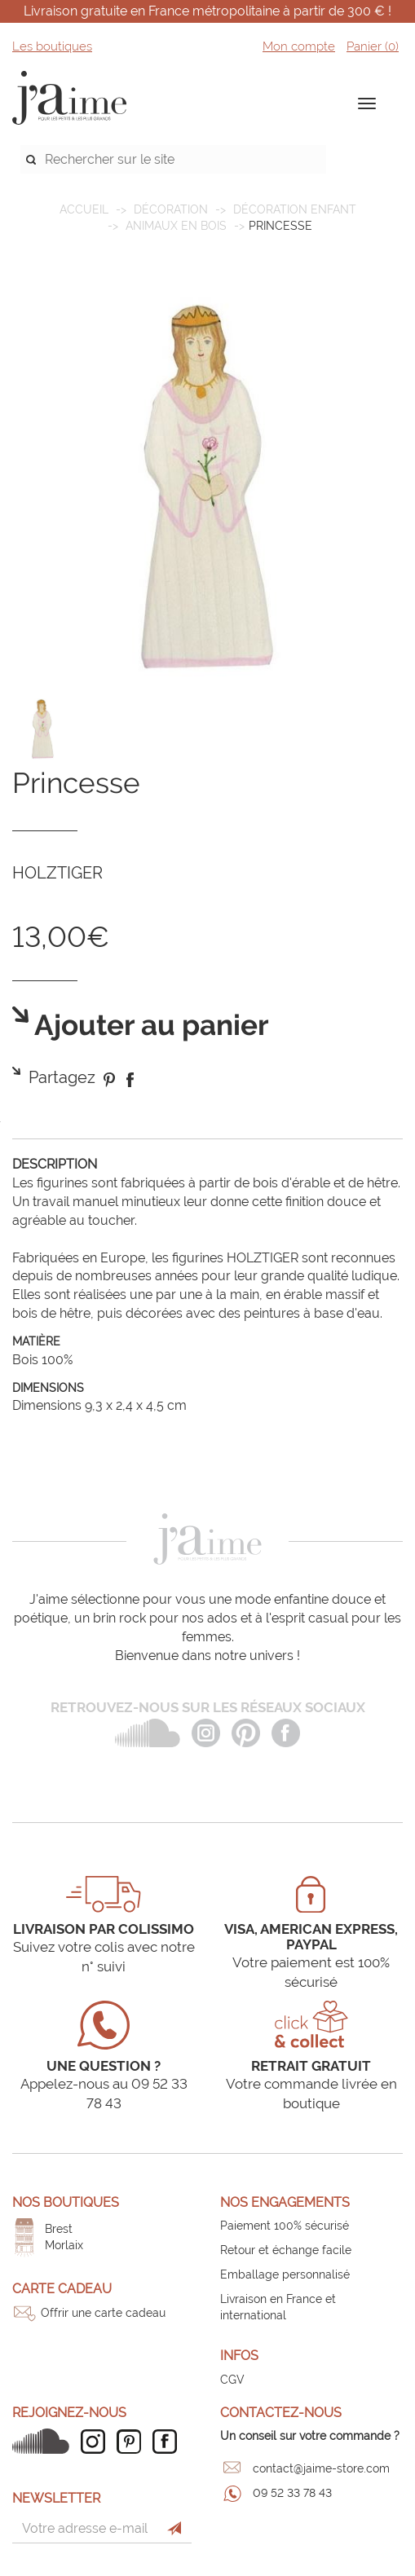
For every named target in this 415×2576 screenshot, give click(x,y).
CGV (232, 2379)
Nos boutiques (65, 2202)
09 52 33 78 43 (292, 2492)
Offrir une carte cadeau (103, 2312)
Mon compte (299, 46)
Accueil (84, 209)
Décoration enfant (294, 209)
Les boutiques (52, 46)
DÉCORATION (171, 209)
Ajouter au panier (149, 1025)
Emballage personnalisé (285, 2274)
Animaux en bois (176, 225)
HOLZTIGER (57, 873)
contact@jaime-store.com (321, 2468)
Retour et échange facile (285, 2250)
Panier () (373, 46)
